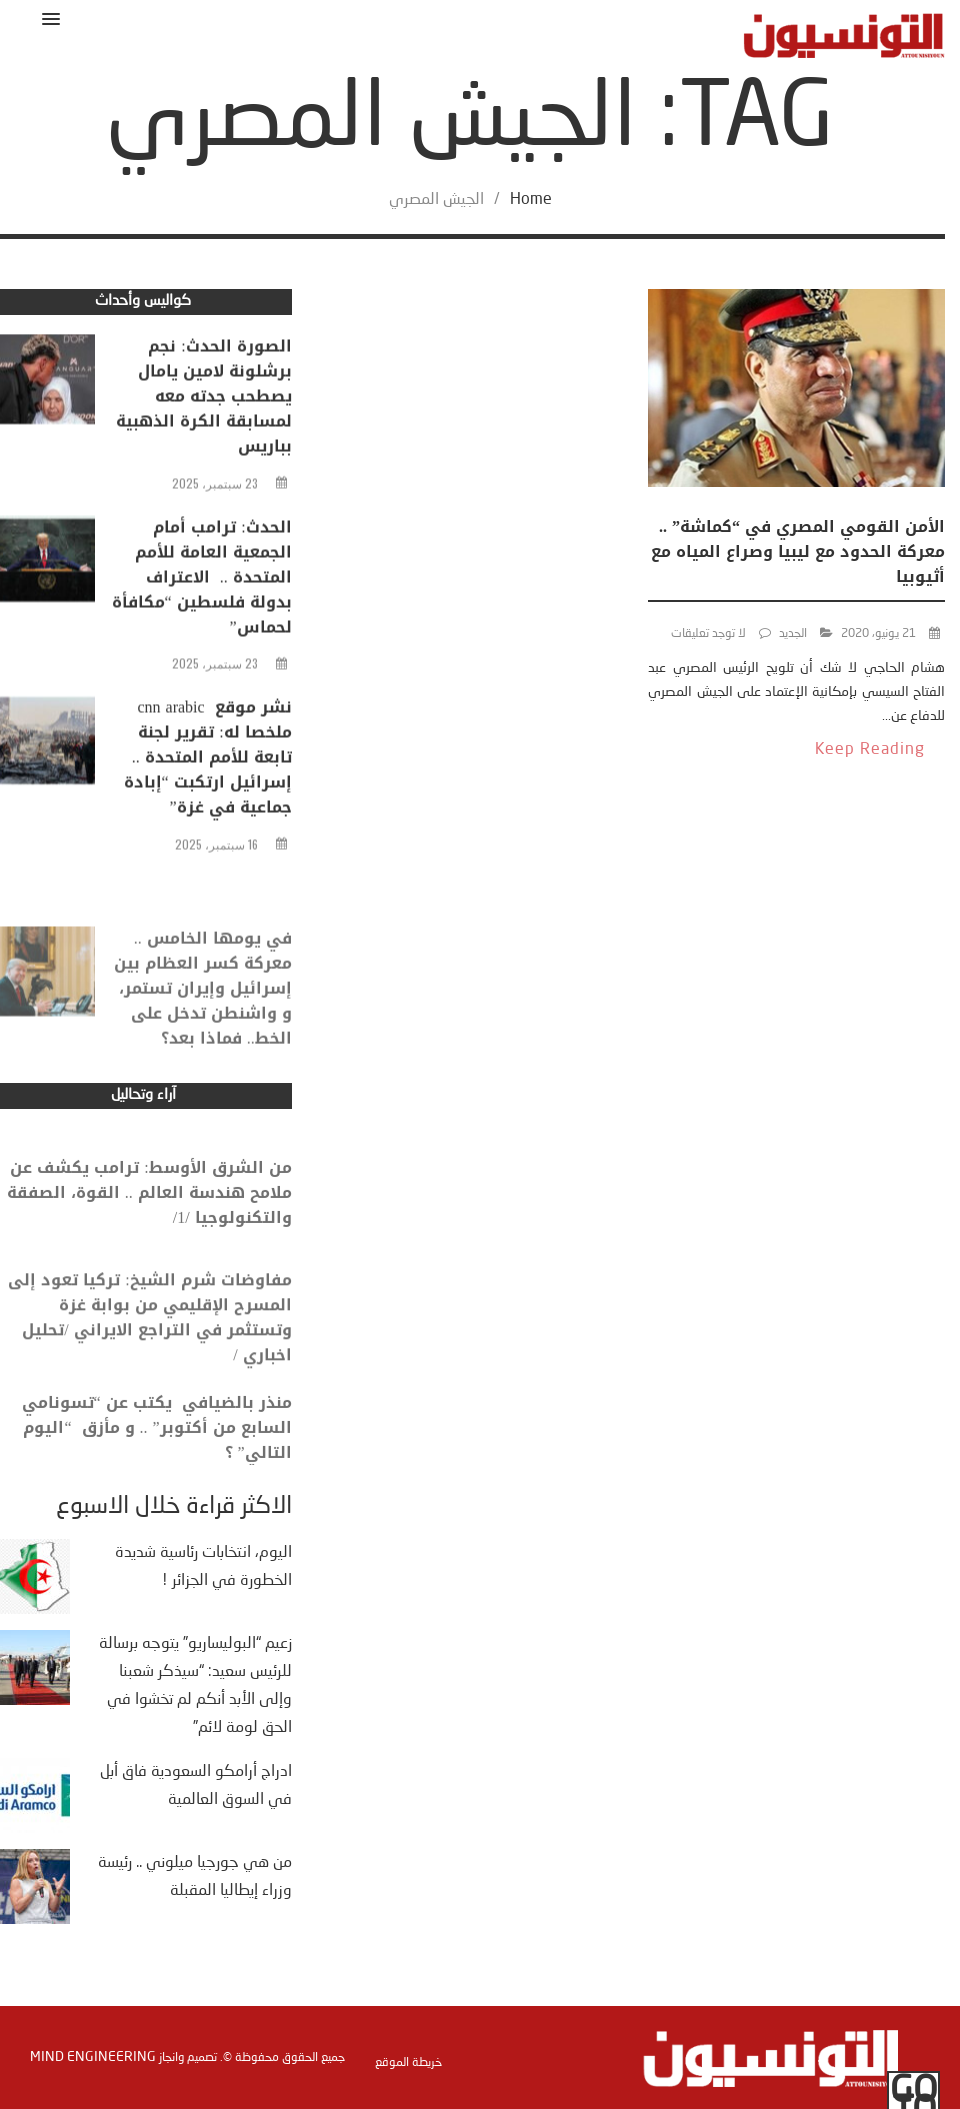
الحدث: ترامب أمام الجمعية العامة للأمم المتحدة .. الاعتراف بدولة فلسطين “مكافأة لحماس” (202, 582)
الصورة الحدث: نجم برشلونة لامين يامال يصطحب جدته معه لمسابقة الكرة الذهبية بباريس (204, 402)
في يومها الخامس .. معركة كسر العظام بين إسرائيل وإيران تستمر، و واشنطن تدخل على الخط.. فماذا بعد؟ (203, 1022)
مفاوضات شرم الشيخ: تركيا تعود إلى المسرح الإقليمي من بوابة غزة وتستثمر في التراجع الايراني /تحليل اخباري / (149, 1343)
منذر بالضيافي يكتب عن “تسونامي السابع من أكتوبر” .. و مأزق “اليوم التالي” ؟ (157, 1447)
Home (531, 200)
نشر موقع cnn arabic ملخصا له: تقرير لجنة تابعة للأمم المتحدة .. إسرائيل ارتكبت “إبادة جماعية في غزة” (208, 763)
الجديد (793, 634)
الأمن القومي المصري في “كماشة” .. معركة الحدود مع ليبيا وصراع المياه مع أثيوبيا (798, 551)
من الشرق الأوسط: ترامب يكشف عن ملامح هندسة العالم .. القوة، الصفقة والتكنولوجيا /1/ (149, 1212)
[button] (47, 18)
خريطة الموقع (408, 2063)
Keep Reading (870, 750)
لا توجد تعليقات (708, 634)
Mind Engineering (93, 2057)
